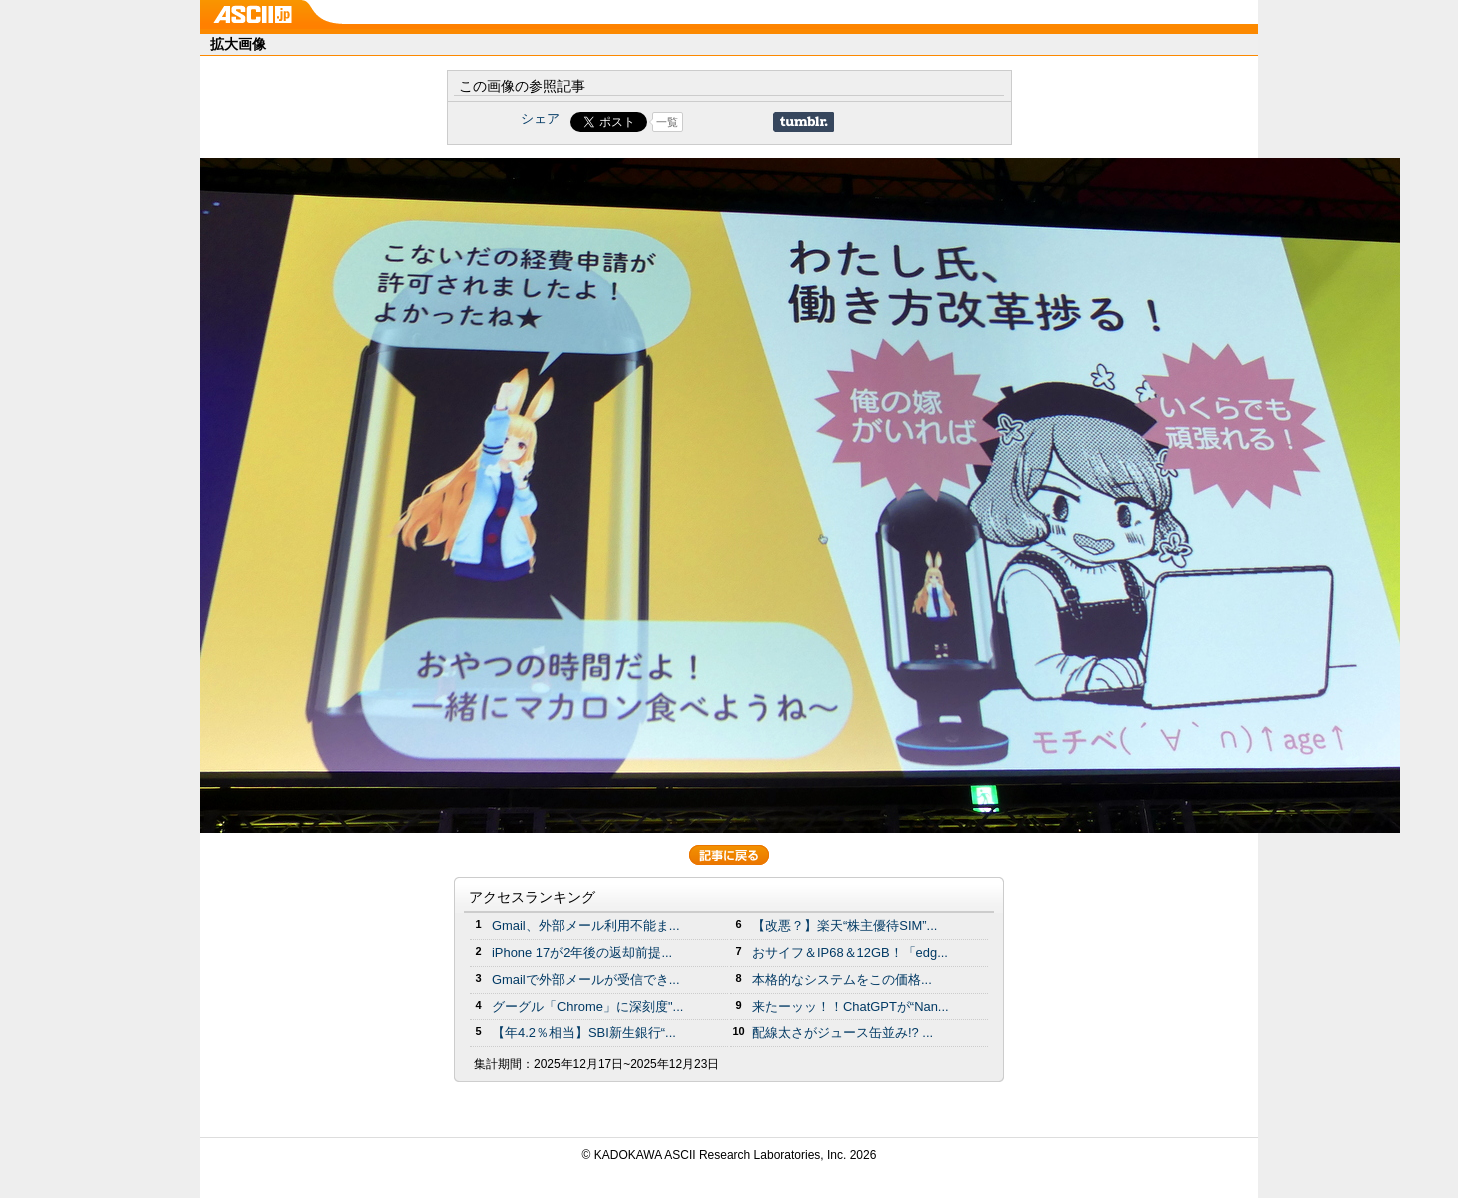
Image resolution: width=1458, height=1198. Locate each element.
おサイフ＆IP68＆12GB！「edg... (850, 952)
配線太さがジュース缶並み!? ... (842, 1032)
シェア (540, 118)
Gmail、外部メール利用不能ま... (586, 925)
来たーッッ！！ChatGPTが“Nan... (850, 1006)
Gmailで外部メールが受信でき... (586, 979)
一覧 (667, 122)
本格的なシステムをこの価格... (842, 979)
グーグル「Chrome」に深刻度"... (587, 1006)
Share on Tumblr (803, 122)
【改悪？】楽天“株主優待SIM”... (844, 925)
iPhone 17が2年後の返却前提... (582, 952)
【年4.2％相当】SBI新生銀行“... (584, 1032)
